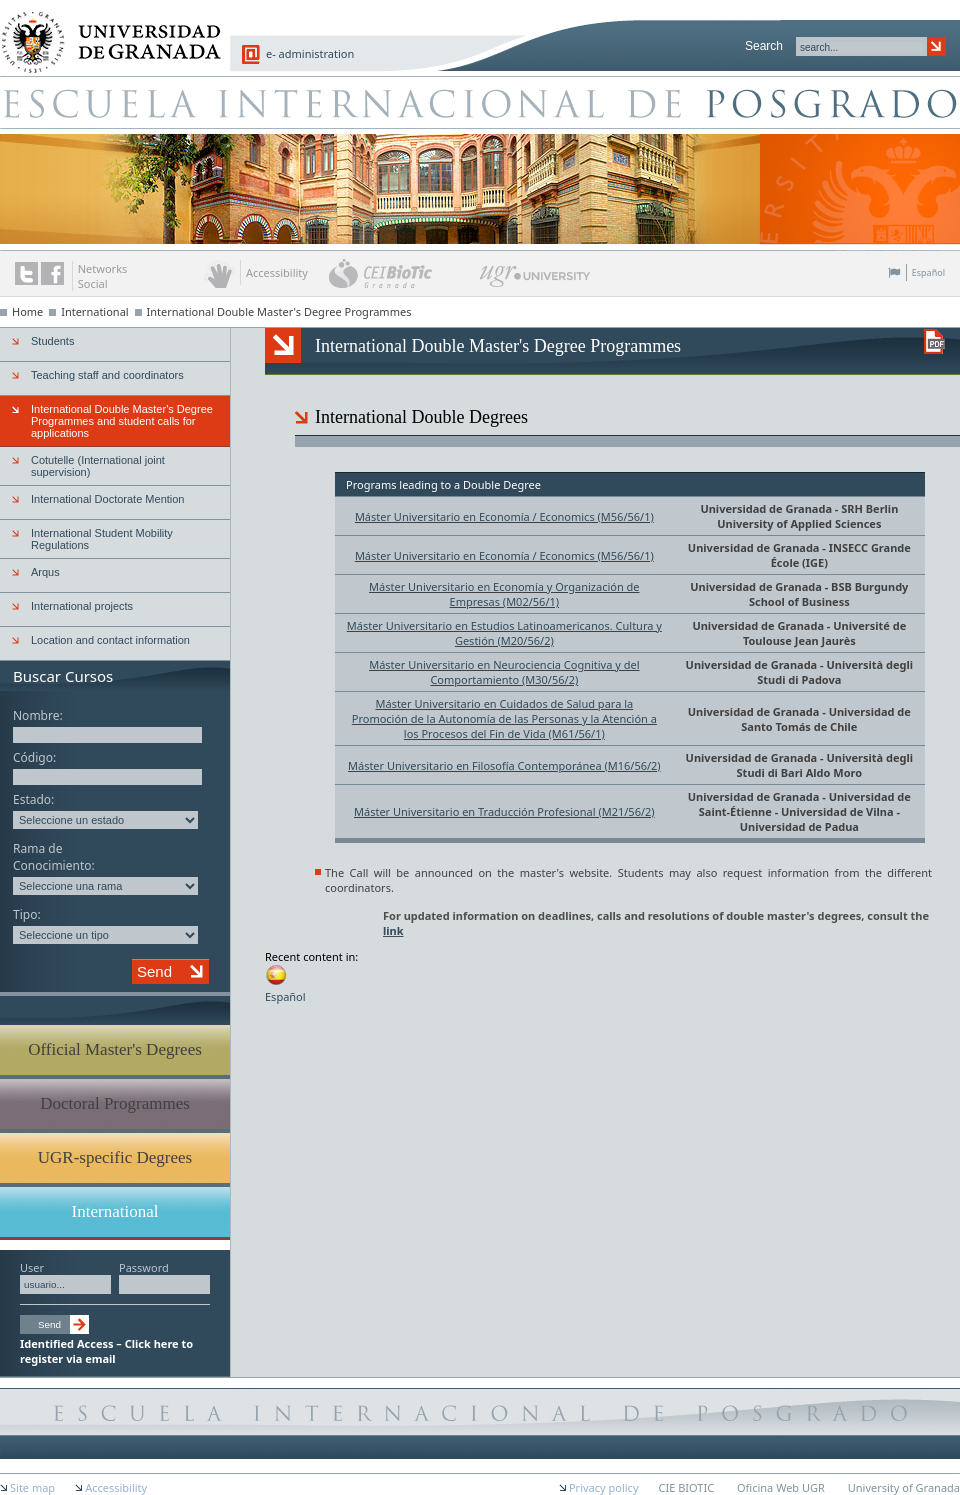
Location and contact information (110, 640)
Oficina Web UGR (781, 1487)
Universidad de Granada (766, 508)
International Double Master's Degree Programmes (279, 311)
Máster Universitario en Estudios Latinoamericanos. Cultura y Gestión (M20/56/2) (504, 633)
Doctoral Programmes (115, 1103)
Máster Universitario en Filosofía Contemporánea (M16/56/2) (504, 765)
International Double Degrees (421, 417)
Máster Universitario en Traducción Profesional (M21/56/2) (504, 811)
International (95, 311)
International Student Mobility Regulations (102, 539)
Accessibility (116, 1487)
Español (928, 272)
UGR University (535, 281)
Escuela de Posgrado (480, 102)
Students (52, 341)
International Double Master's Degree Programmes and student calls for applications (122, 421)
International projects (82, 606)
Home (27, 311)
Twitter (26, 273)
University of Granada (104, 31)
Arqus (45, 572)
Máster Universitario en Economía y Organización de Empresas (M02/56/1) (504, 594)
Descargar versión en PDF (934, 341)
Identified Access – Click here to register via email (106, 1351)
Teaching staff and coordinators (107, 375)
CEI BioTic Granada (402, 273)
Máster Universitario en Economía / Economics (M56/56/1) (504, 516)
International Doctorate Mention (107, 499)
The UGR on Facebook (52, 273)
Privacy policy (604, 1487)
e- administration (310, 53)
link (393, 930)
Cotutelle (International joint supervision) (98, 466)
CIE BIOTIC (687, 1487)
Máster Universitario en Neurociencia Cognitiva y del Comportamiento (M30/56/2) (504, 672)
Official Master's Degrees (115, 1049)
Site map (32, 1487)
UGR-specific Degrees (115, 1157)
